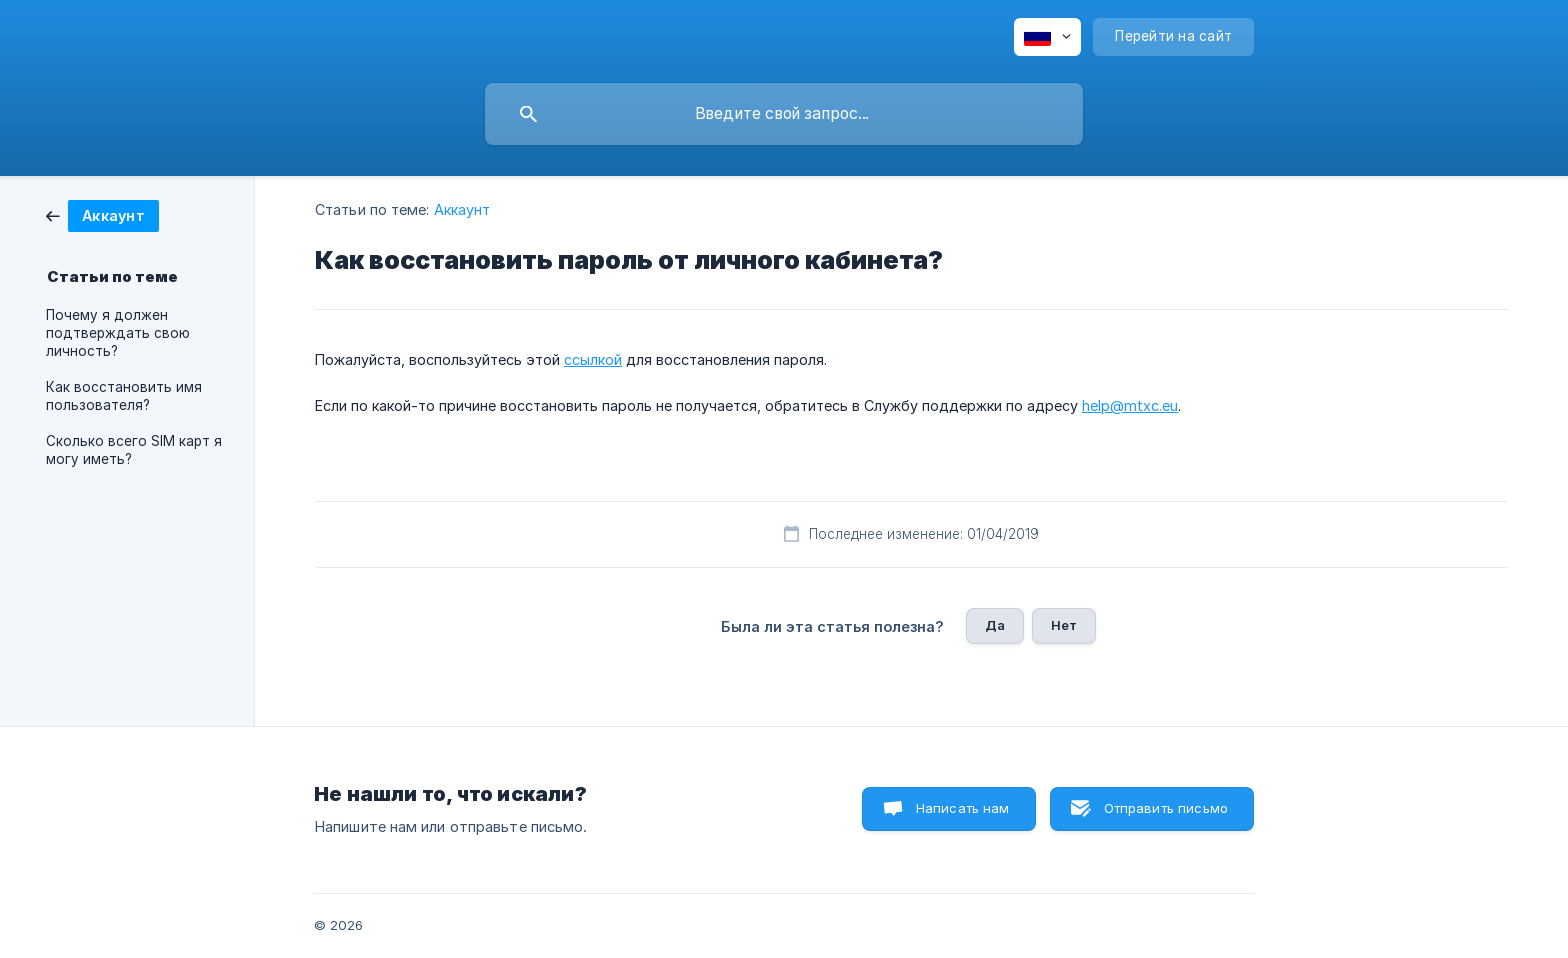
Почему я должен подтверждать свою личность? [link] (118, 333)
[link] (102, 214)
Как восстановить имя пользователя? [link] (124, 396)
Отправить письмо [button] (1166, 808)
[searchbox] (784, 114)
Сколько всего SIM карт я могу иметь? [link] (134, 450)
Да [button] (995, 625)
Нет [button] (1064, 625)
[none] (1047, 37)
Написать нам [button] (963, 808)
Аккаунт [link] (462, 209)
